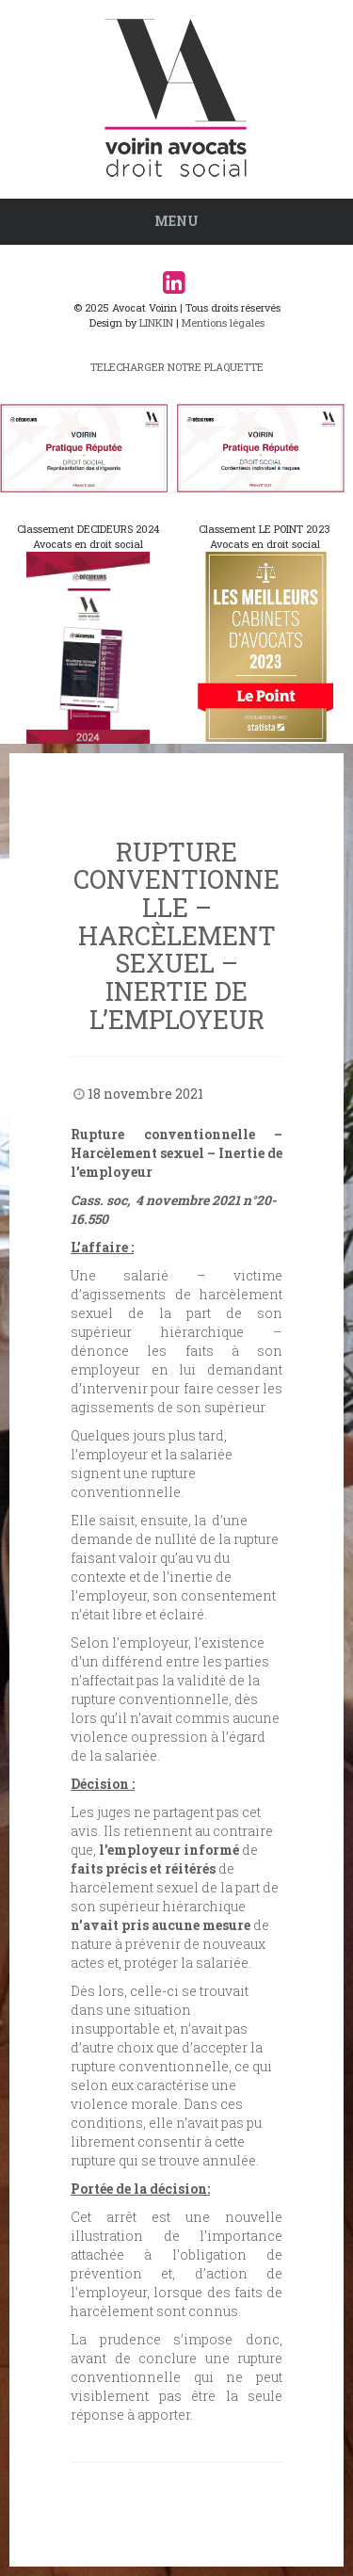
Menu (176, 221)
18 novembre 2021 (145, 1094)
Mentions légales (223, 322)
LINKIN (156, 322)
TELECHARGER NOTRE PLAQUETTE (177, 367)
